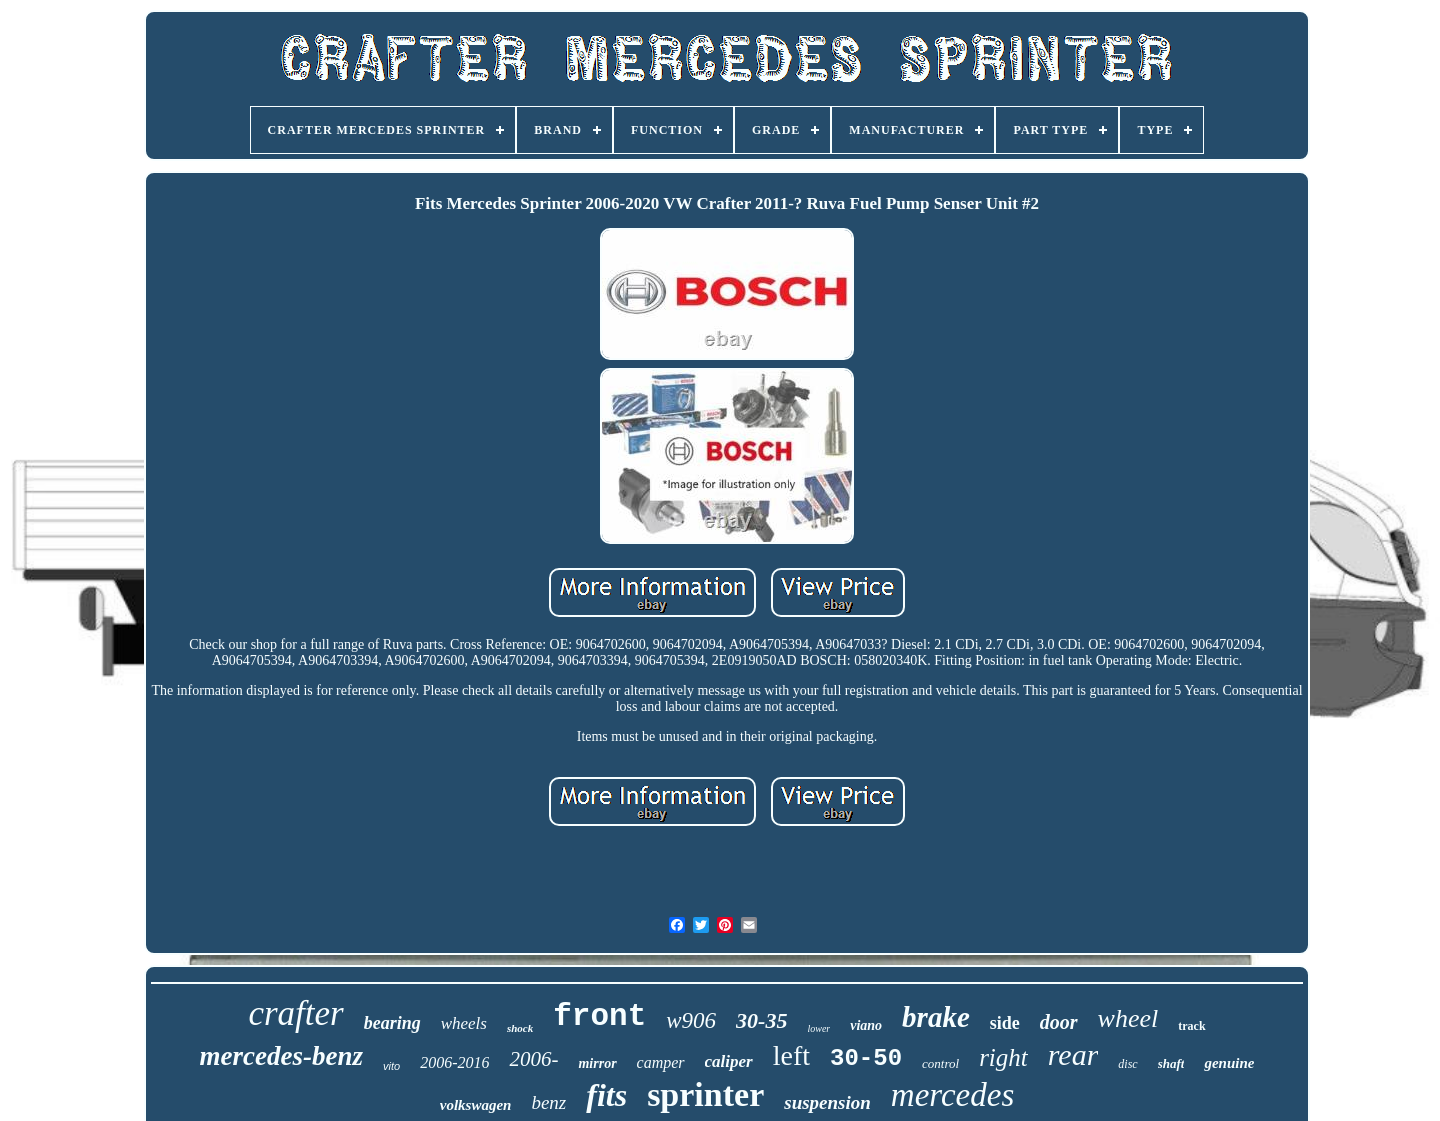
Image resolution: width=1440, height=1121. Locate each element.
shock (520, 1028)
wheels (464, 1023)
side (1005, 1023)
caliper (729, 1061)
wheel (1128, 1018)
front (599, 1016)
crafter (295, 1013)
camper (661, 1062)
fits (606, 1095)
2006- (533, 1059)
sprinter (705, 1094)
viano (866, 1025)
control (940, 1063)
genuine (1229, 1063)
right (1003, 1057)
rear (1073, 1054)
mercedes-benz (281, 1056)
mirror (597, 1063)
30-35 (761, 1020)
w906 (691, 1020)
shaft (1171, 1063)
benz (548, 1102)
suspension (827, 1102)
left (791, 1055)
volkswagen (476, 1105)
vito (391, 1066)
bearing (392, 1023)
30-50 (866, 1058)
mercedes (952, 1095)
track (1191, 1026)
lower (818, 1028)
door (1059, 1022)
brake (936, 1017)
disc (1127, 1064)
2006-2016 (454, 1062)
